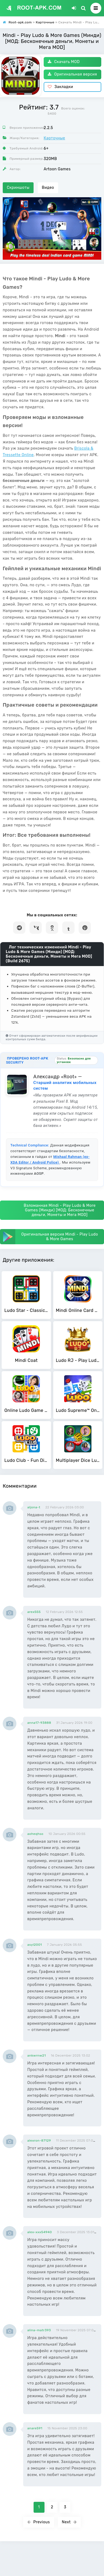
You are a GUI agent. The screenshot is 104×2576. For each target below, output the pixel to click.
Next (69, 2522)
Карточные (54, 138)
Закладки (60, 86)
